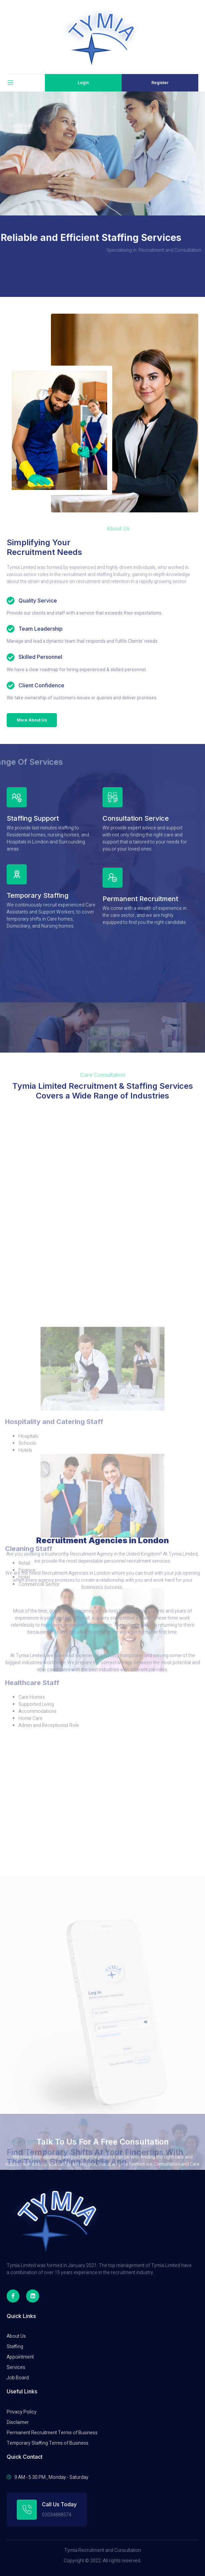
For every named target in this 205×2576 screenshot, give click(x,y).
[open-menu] (10, 82)
